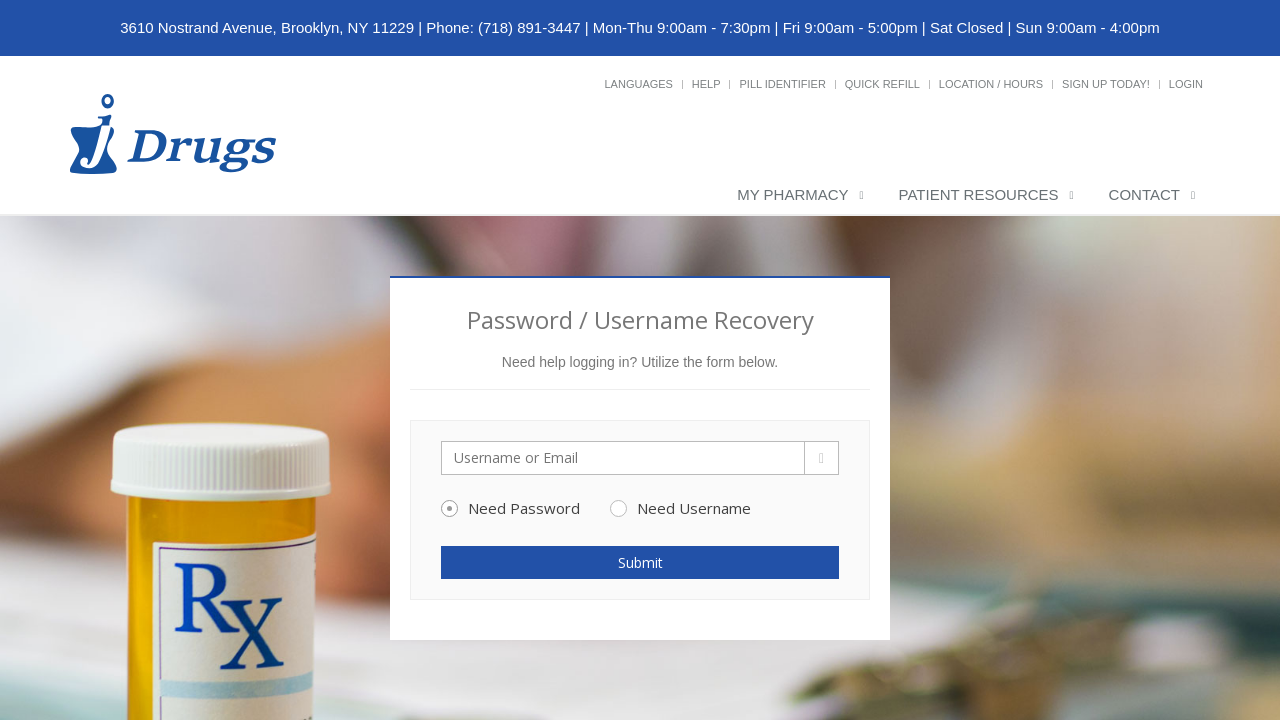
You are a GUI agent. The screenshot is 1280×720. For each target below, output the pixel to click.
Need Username (680, 508)
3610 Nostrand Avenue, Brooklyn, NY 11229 (267, 27)
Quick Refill (882, 84)
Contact (1144, 194)
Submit (640, 562)
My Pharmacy (792, 194)
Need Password (510, 508)
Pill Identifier (782, 84)
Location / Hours (991, 84)
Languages (638, 84)
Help (706, 84)
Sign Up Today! (1106, 84)
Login (1186, 84)
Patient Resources (979, 194)
